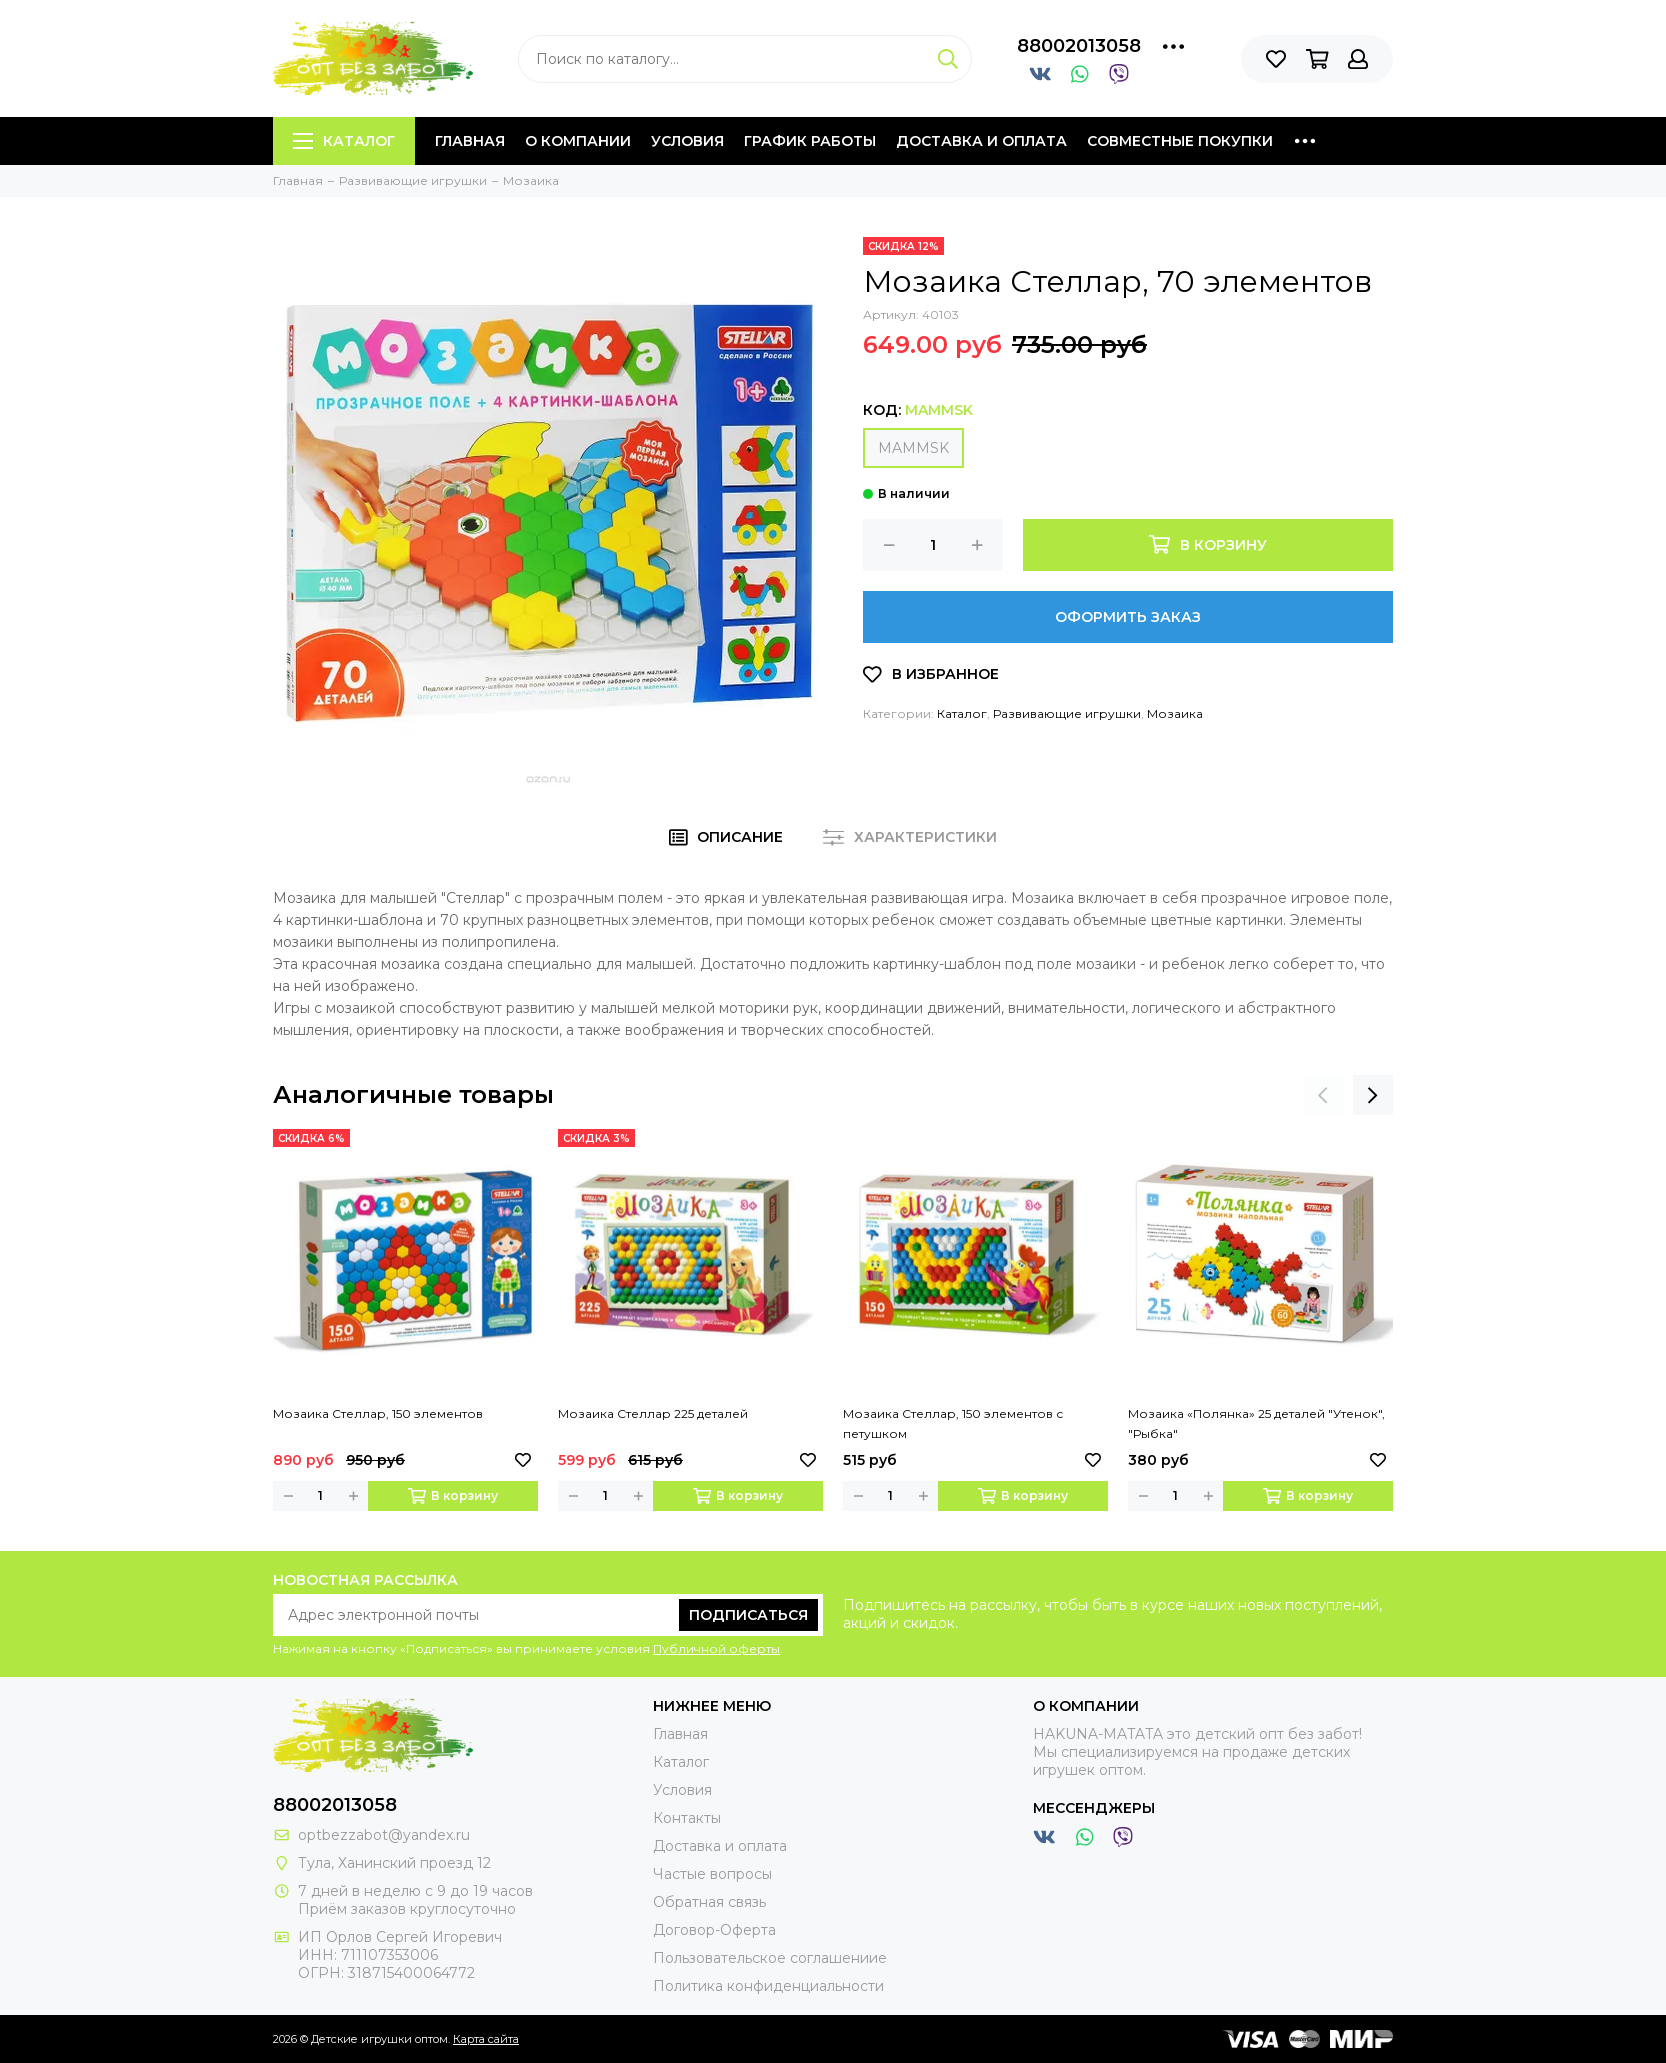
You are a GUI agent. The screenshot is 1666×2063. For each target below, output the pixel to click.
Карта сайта (486, 2039)
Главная (470, 141)
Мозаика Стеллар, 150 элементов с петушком (953, 1423)
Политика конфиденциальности (768, 1986)
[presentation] (1323, 1095)
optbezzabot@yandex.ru (384, 1835)
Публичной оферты (716, 1648)
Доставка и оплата (981, 141)
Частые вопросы (712, 1874)
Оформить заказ (1128, 617)
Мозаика (1175, 713)
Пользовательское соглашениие (770, 1958)
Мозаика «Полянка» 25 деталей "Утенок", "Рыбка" (1256, 1423)
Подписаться (748, 1615)
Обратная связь (709, 1902)
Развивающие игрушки (1067, 713)
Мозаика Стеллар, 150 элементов (378, 1413)
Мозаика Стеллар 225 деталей (653, 1413)
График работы (810, 141)
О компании (578, 141)
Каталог (344, 141)
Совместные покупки (1180, 141)
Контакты (687, 1818)
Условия (687, 141)
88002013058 (1079, 46)
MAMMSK (913, 448)
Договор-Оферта (714, 1930)
